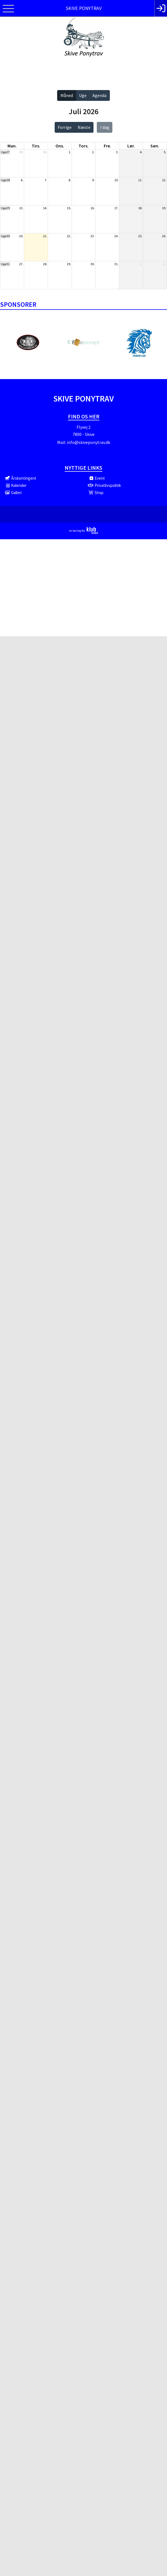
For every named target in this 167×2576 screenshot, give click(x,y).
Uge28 (5, 180)
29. (21, 152)
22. (69, 236)
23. (92, 236)
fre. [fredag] (107, 146)
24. (116, 236)
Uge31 (5, 264)
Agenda (99, 95)
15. (69, 208)
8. (70, 180)
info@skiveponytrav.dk (88, 442)
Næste (84, 127)
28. (45, 264)
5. (165, 152)
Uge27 (5, 152)
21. (45, 236)
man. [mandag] (12, 146)
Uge (83, 95)
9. (93, 180)
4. (141, 152)
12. (164, 180)
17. (116, 208)
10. (116, 180)
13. (21, 208)
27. (21, 264)
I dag (104, 127)
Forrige (65, 127)
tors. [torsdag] (83, 146)
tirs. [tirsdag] (36, 146)
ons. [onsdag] (59, 146)
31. (116, 264)
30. (45, 152)
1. (70, 152)
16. (92, 208)
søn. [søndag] (154, 146)
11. (140, 180)
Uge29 (5, 208)
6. (22, 180)
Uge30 (5, 236)
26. (164, 236)
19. (164, 208)
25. (140, 236)
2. (93, 152)
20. (21, 236)
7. (46, 180)
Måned (66, 95)
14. (45, 208)
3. (117, 152)
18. (140, 208)
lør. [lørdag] (131, 146)
